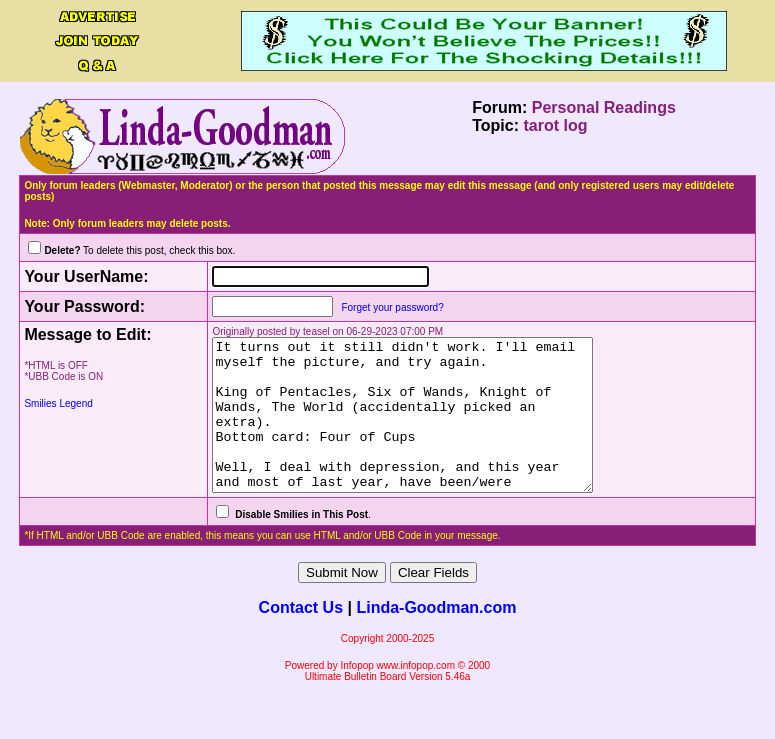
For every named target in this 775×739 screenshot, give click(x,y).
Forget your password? (377, 307)
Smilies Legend (58, 403)
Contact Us (301, 637)
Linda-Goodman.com (436, 637)
